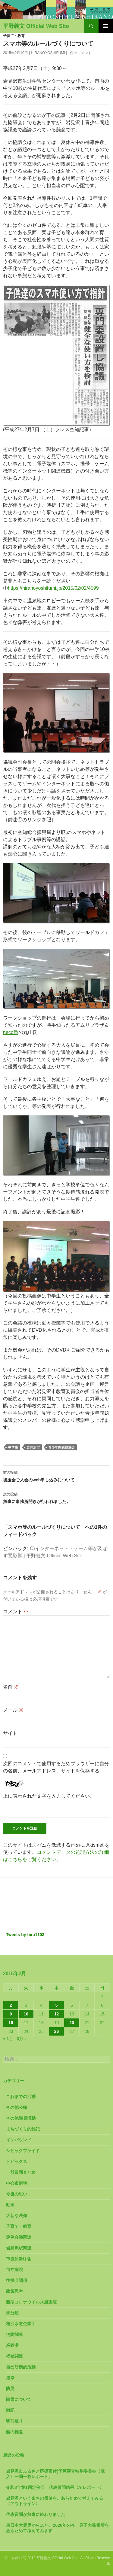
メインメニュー (106, 26)
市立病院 (14, 2269)
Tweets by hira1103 (25, 1934)
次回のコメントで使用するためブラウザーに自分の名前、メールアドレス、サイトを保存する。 (56, 1767)
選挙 (10, 2377)
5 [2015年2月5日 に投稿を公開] (56, 2005)
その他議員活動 (21, 2118)
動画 (10, 2204)
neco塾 (10, 1032)
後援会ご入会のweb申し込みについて (56, 1475)
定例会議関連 (18, 2237)
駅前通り (14, 2421)
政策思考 (14, 2291)
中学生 (13, 1447)
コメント (15, 1611)
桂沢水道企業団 (21, 2323)
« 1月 (8, 2038)
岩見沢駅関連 (18, 2248)
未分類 (12, 2312)
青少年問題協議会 (61, 1447)
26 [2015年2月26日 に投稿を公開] (56, 2031)
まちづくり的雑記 (23, 2129)
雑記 (10, 2410)
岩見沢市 (33, 1447)
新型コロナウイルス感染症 (31, 2302)
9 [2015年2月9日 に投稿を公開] (11, 2014)
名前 (11, 1686)
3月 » (22, 2038)
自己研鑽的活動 (21, 2367)
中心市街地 (16, 2183)
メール (13, 1710)
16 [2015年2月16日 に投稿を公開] (10, 2022)
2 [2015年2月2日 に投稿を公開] (11, 2005)
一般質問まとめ (21, 2172)
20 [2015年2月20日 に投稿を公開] (71, 2022)
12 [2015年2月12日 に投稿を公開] (56, 2014)
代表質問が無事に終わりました (35, 2514)
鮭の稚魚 (14, 2431)
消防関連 (14, 2334)
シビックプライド (23, 2150)
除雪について (18, 2399)
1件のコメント (80, 53)
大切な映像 (16, 2215)
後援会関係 (16, 2280)
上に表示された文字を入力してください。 (49, 1796)
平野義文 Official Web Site (36, 26)
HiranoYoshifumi (48, 53)
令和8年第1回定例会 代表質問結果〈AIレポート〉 (55, 2487)
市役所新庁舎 (18, 2258)
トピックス (16, 2161)
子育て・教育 (14, 36)
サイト (10, 1733)
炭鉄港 (12, 2345)
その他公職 (16, 2107)
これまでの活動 (21, 2096)
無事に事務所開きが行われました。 (56, 1497)
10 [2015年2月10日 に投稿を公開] (26, 2014)
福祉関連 (14, 2356)
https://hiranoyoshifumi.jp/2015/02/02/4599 (53, 588)
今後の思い (16, 2193)
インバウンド (18, 2139)
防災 (10, 2388)
